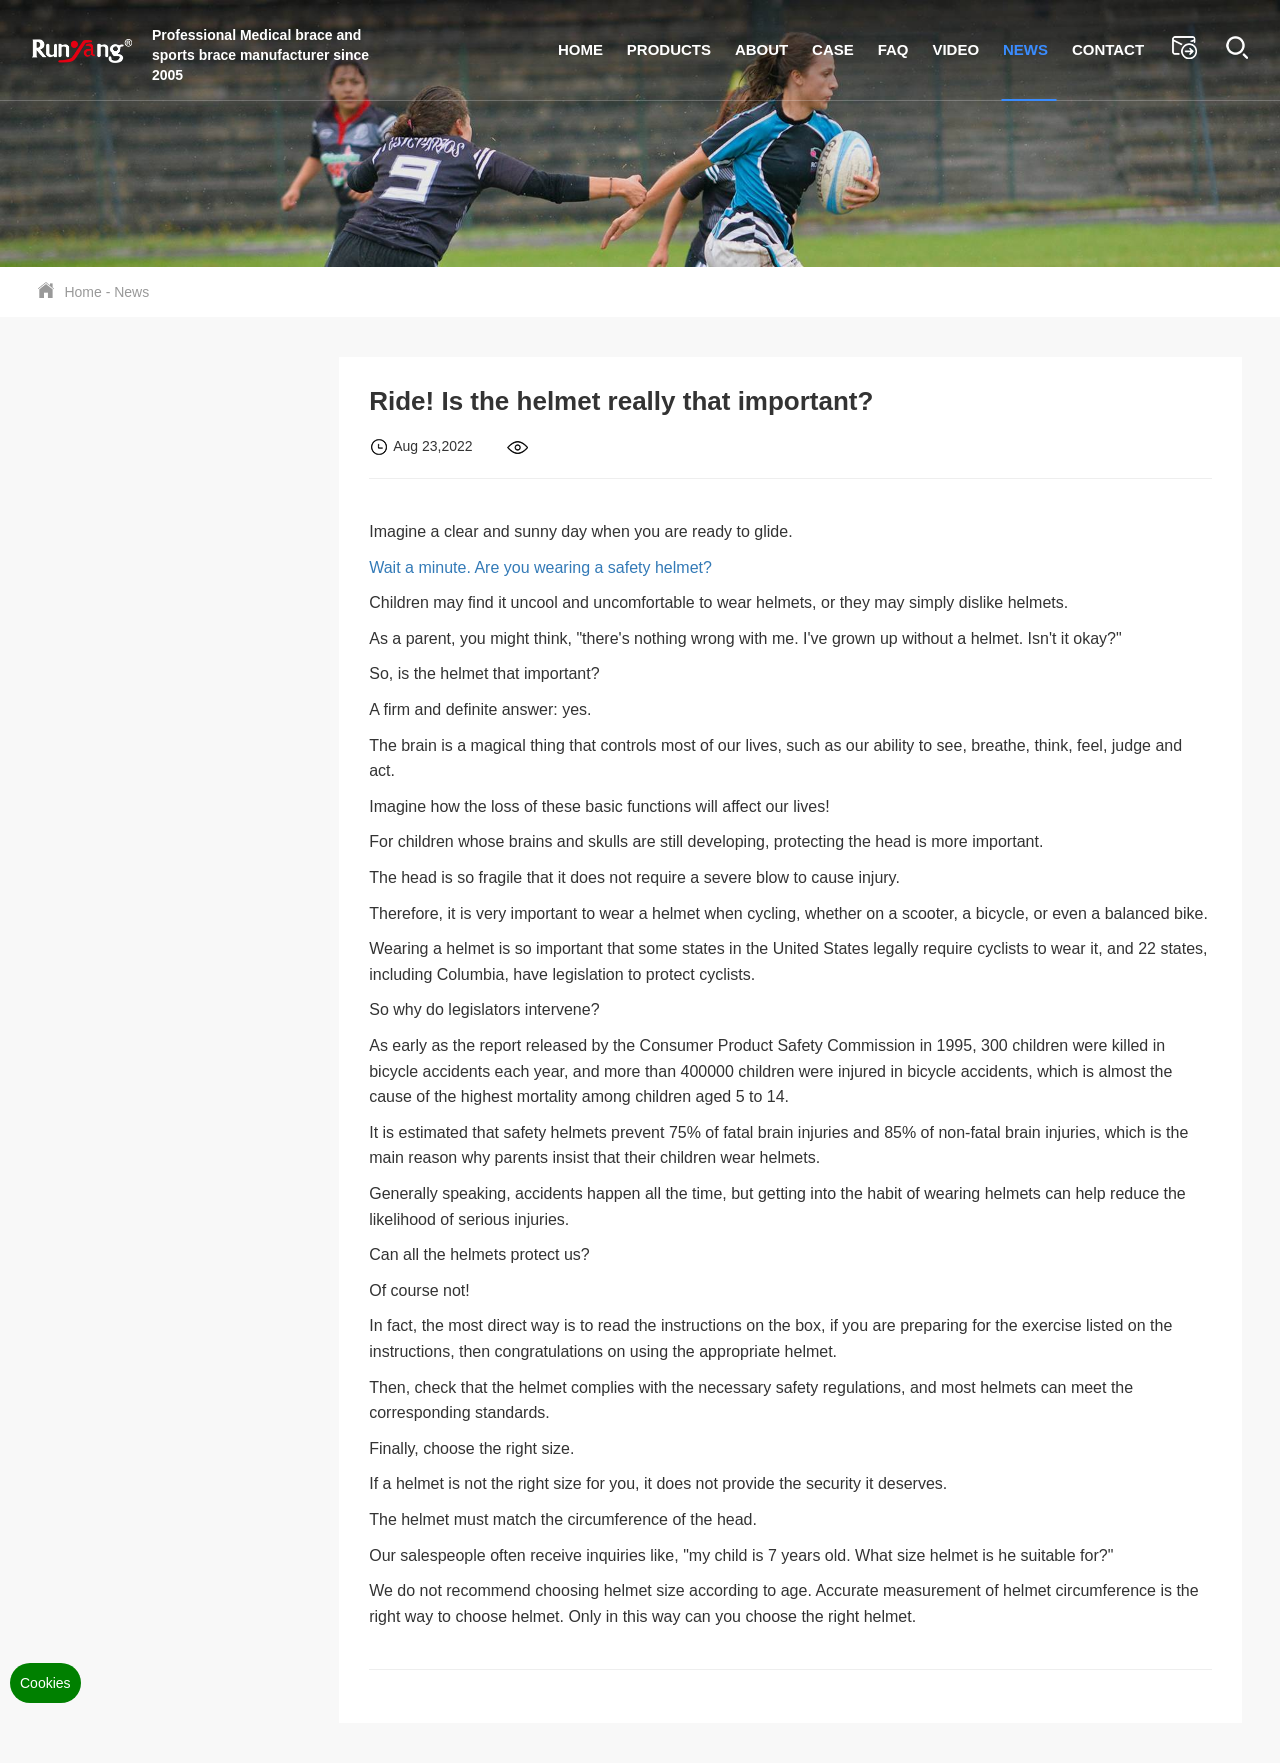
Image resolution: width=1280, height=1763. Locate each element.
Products (669, 49)
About (761, 49)
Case (833, 49)
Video (955, 49)
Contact (1108, 49)
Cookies (45, 1683)
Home (580, 49)
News (1025, 49)
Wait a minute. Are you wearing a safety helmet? (540, 567)
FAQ (893, 49)
